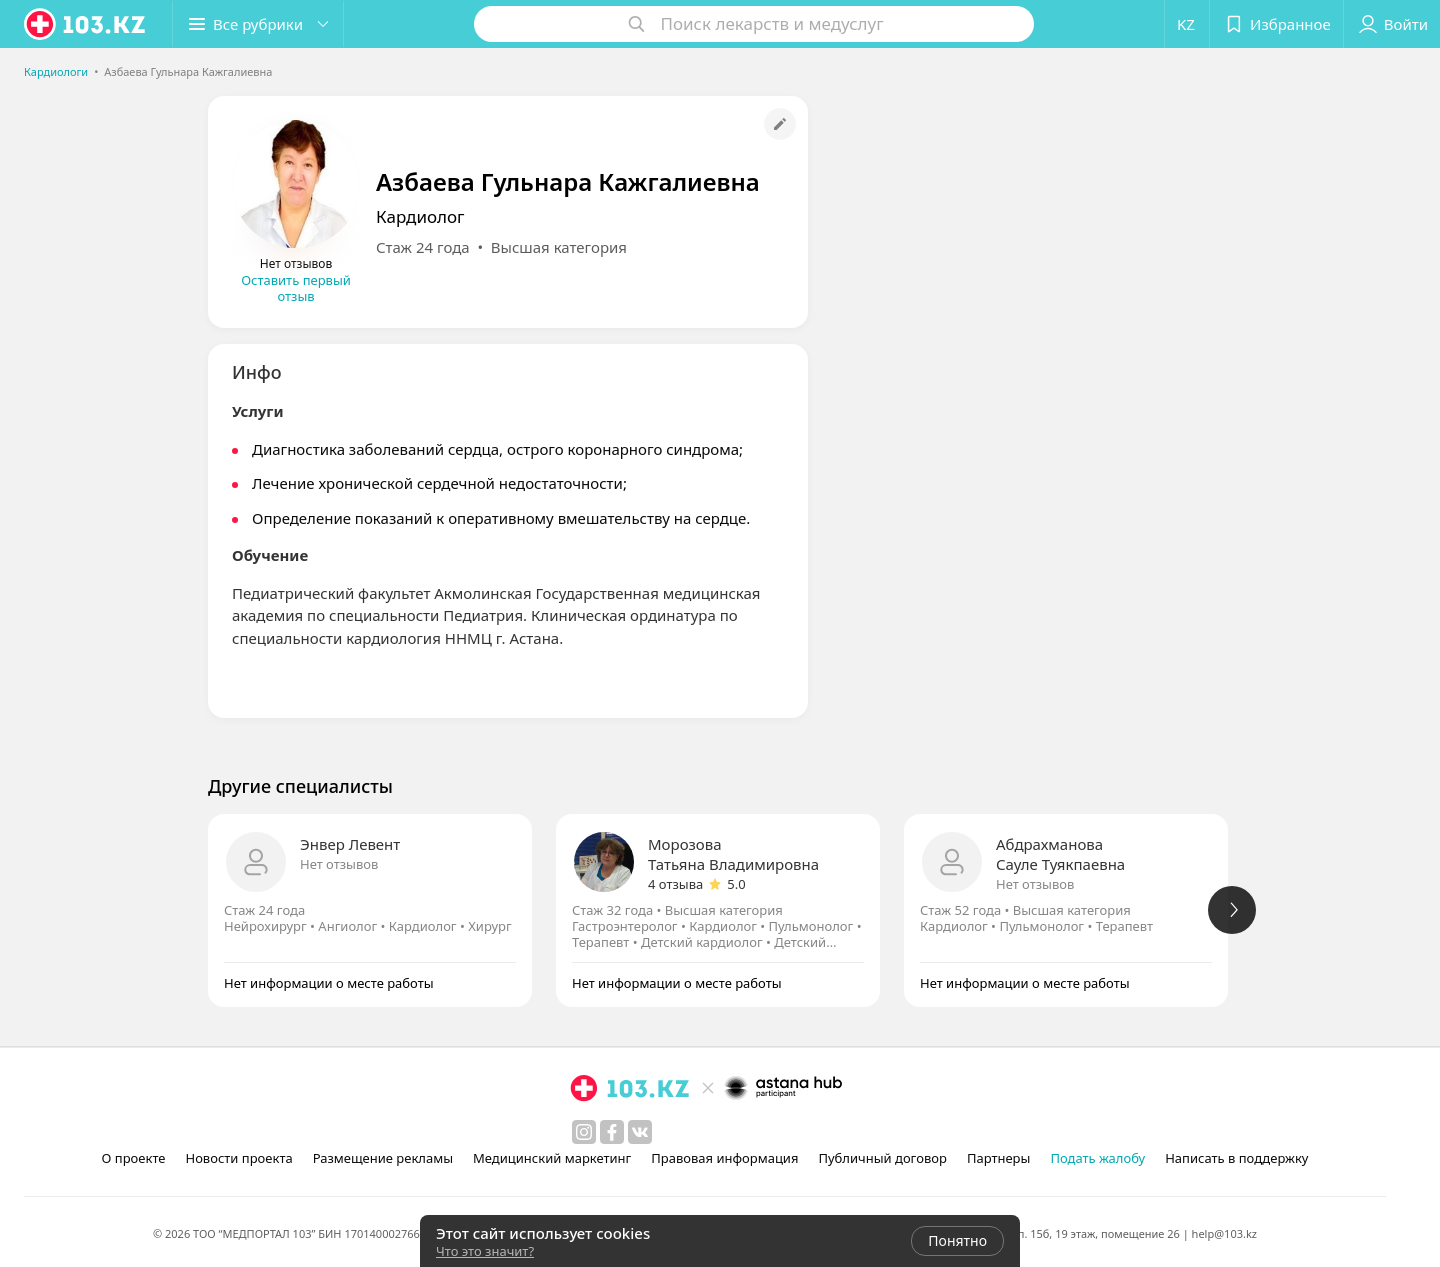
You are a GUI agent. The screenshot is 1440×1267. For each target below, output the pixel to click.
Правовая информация (724, 1158)
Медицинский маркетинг (552, 1158)
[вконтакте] (640, 1132)
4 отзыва (675, 884)
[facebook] (612, 1132)
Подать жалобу (1097, 1158)
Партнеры (999, 1158)
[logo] (86, 24)
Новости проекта (238, 1158)
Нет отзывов (339, 864)
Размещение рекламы (383, 1158)
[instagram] (584, 1132)
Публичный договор (882, 1158)
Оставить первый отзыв (296, 288)
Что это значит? (485, 1251)
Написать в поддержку (1236, 1158)
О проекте (134, 1158)
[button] (258, 24)
